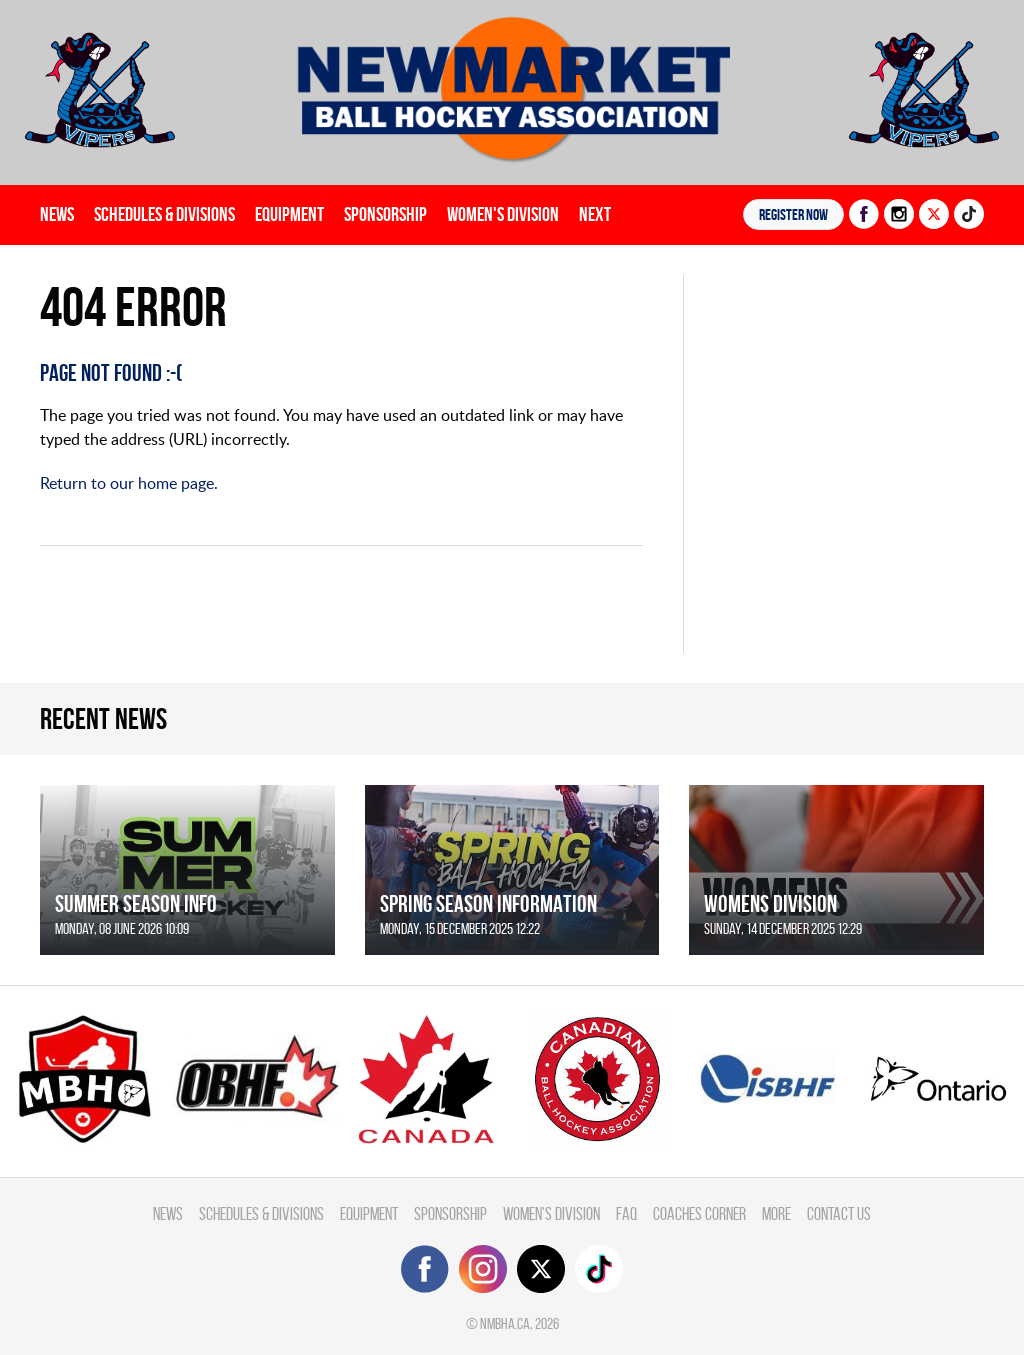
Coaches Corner (699, 1213)
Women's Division (503, 214)
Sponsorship (385, 214)
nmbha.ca (505, 1323)
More (776, 1213)
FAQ (626, 1213)
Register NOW (793, 214)
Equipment (289, 214)
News (57, 214)
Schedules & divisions (164, 214)
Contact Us (839, 1213)
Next (595, 214)
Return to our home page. (129, 483)
